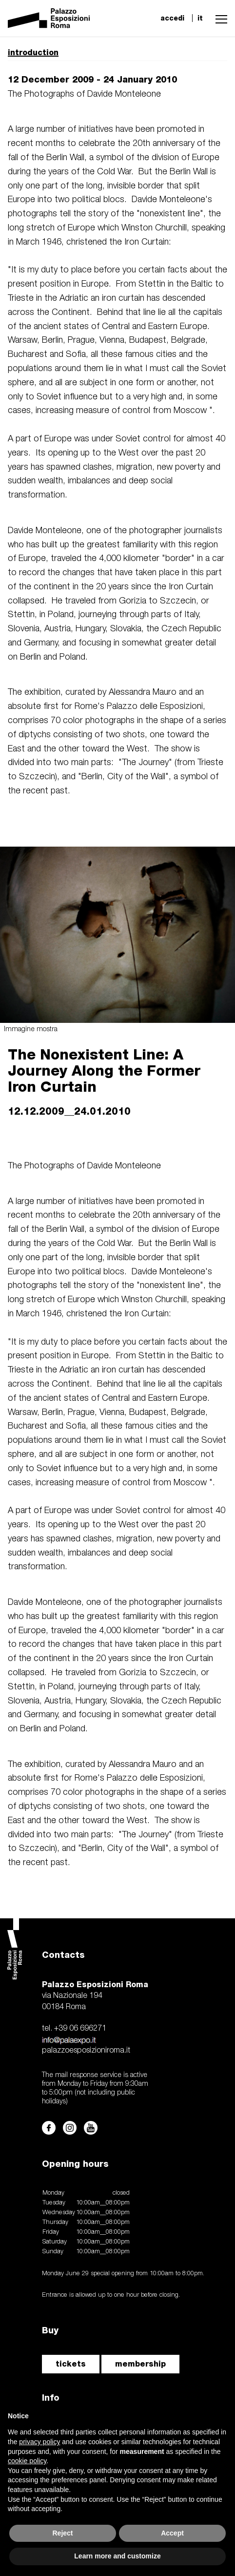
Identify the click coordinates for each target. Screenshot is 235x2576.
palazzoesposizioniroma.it (86, 2050)
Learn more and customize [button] (117, 2556)
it (200, 18)
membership (140, 2363)
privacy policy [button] (39, 2442)
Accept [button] (172, 2533)
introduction (33, 52)
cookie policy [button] (27, 2461)
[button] (219, 18)
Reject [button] (62, 2533)
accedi (172, 18)
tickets (71, 2363)
